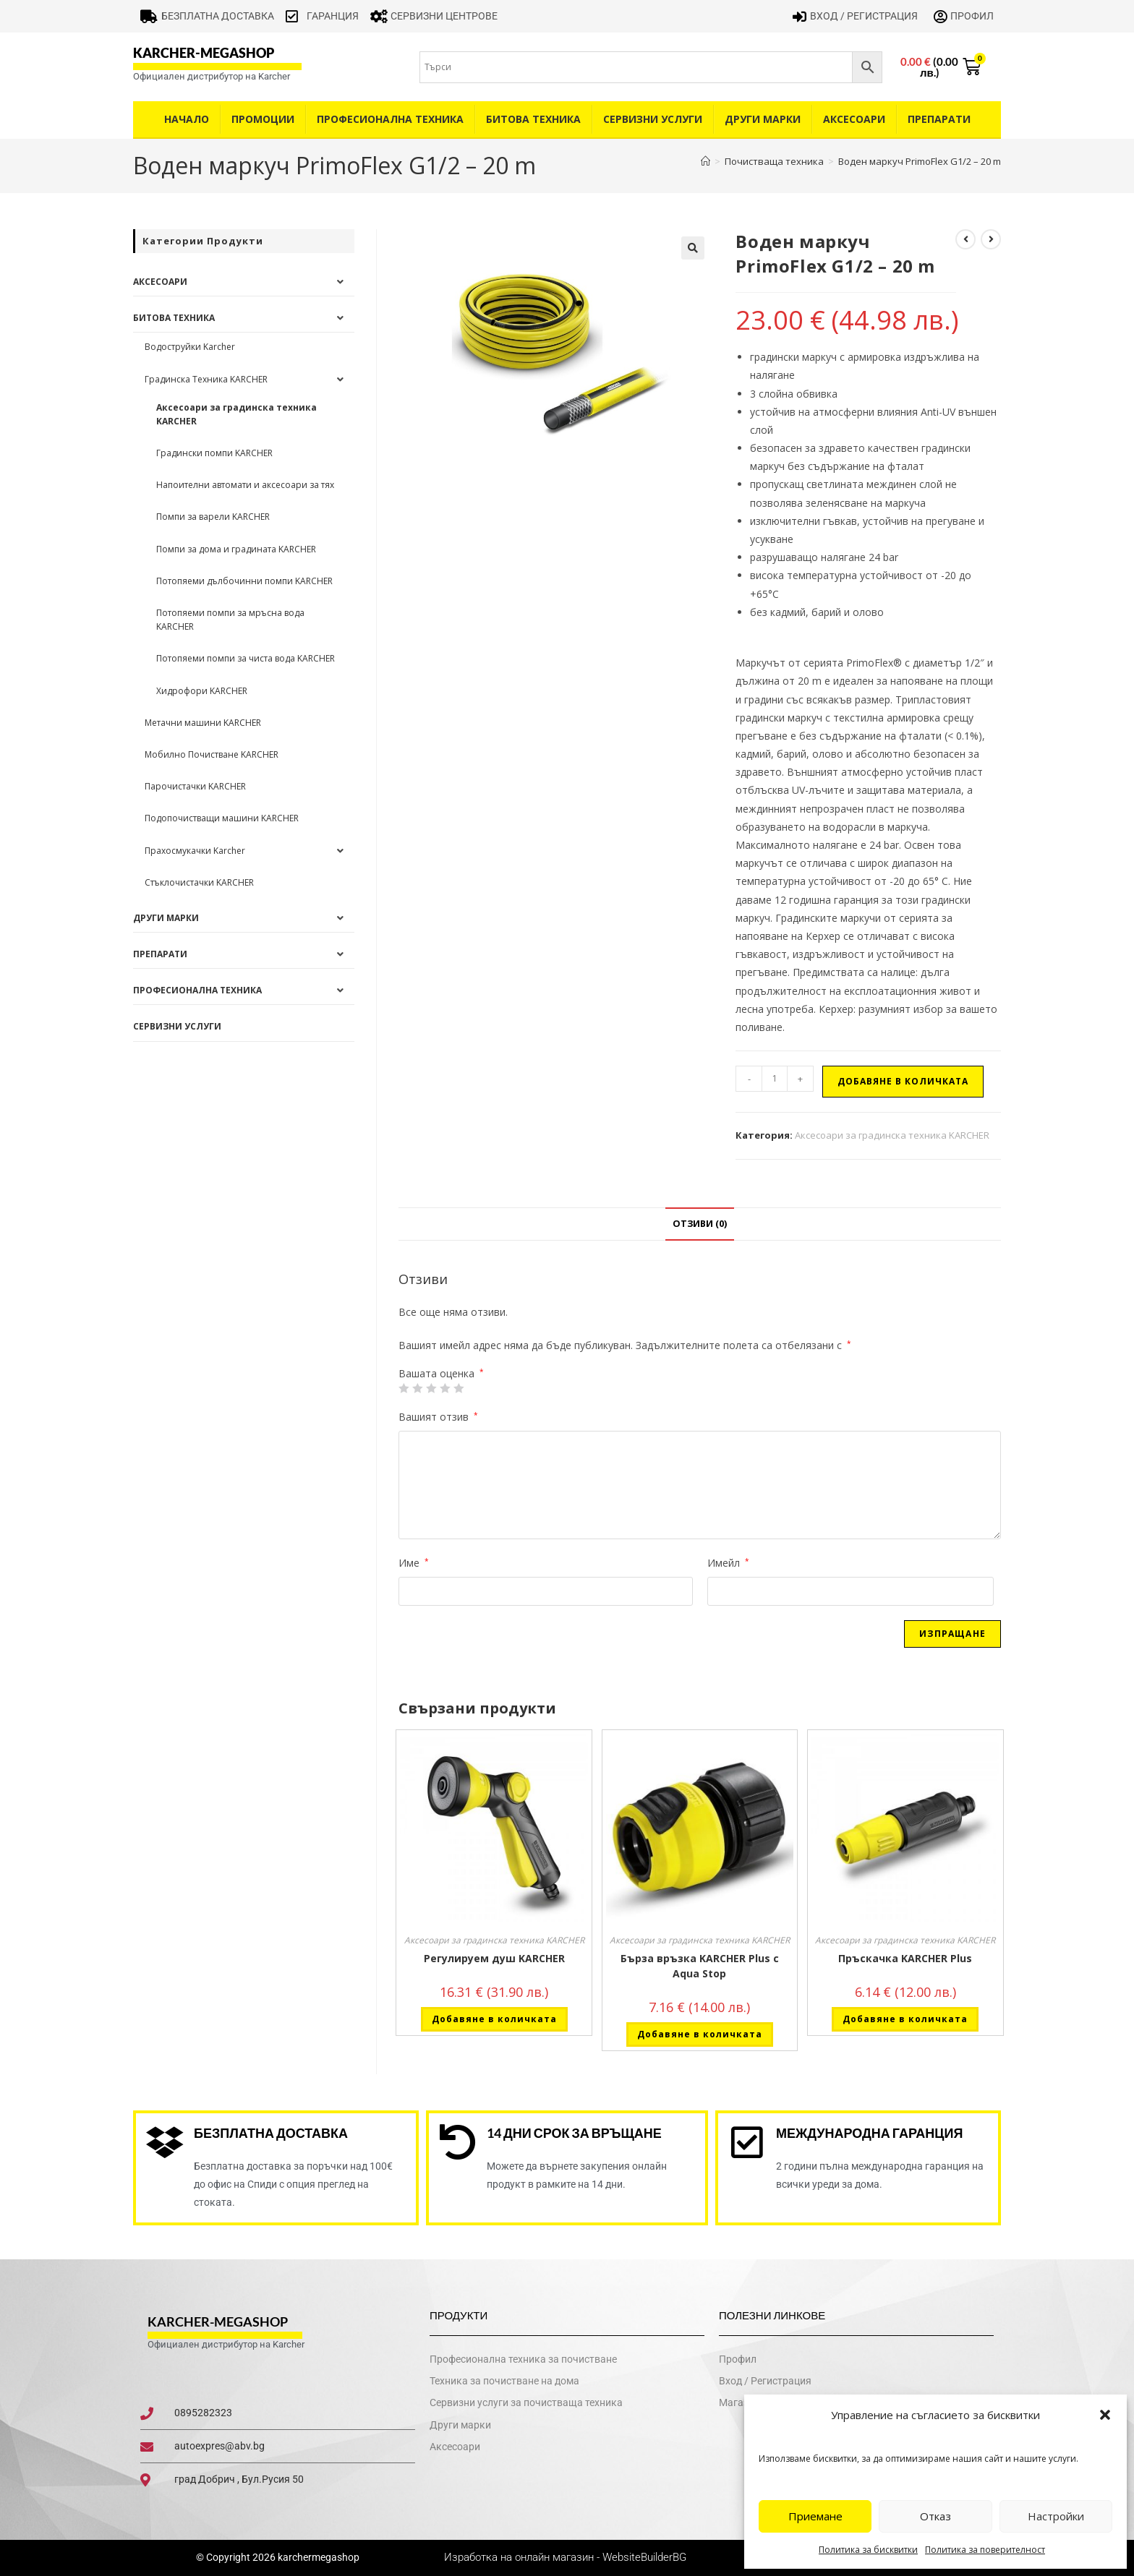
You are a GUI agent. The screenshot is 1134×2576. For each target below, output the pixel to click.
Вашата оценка (441, 1374)
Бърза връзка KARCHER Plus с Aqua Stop (700, 1965)
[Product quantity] (775, 1079)
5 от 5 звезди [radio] (458, 1388)
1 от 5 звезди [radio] (403, 1388)
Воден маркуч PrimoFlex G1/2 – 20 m (919, 161)
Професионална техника (390, 119)
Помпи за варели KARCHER (213, 516)
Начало (186, 119)
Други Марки (763, 119)
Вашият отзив (438, 1417)
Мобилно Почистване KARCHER (211, 754)
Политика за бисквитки (868, 2549)
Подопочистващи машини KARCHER (222, 818)
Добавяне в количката (902, 1081)
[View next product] (991, 239)
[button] (1105, 2415)
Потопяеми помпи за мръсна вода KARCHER (230, 620)
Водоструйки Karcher (190, 347)
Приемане (815, 2516)
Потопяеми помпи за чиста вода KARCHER (245, 658)
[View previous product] (965, 239)
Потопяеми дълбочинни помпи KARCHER (244, 581)
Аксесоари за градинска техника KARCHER (892, 1135)
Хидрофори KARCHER (201, 691)
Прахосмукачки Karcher (195, 850)
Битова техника (533, 119)
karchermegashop (317, 2557)
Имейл (728, 1563)
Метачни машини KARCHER (203, 722)
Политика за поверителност (985, 2549)
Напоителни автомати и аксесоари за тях (245, 485)
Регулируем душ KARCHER (494, 1958)
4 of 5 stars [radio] (445, 1388)
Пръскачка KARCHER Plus (905, 1958)
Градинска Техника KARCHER (206, 379)
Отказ (935, 2516)
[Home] (705, 161)
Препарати (939, 119)
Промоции (262, 119)
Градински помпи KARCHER (214, 453)
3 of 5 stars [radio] (431, 1388)
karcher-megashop (203, 53)
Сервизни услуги (652, 119)
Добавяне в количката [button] (494, 2019)
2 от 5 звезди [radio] (417, 1388)
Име (413, 1563)
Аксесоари (854, 119)
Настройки (1056, 2516)
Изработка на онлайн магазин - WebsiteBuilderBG (566, 2557)
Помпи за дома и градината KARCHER (236, 549)
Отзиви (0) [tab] (700, 1224)
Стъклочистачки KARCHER (199, 882)
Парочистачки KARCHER (195, 786)
